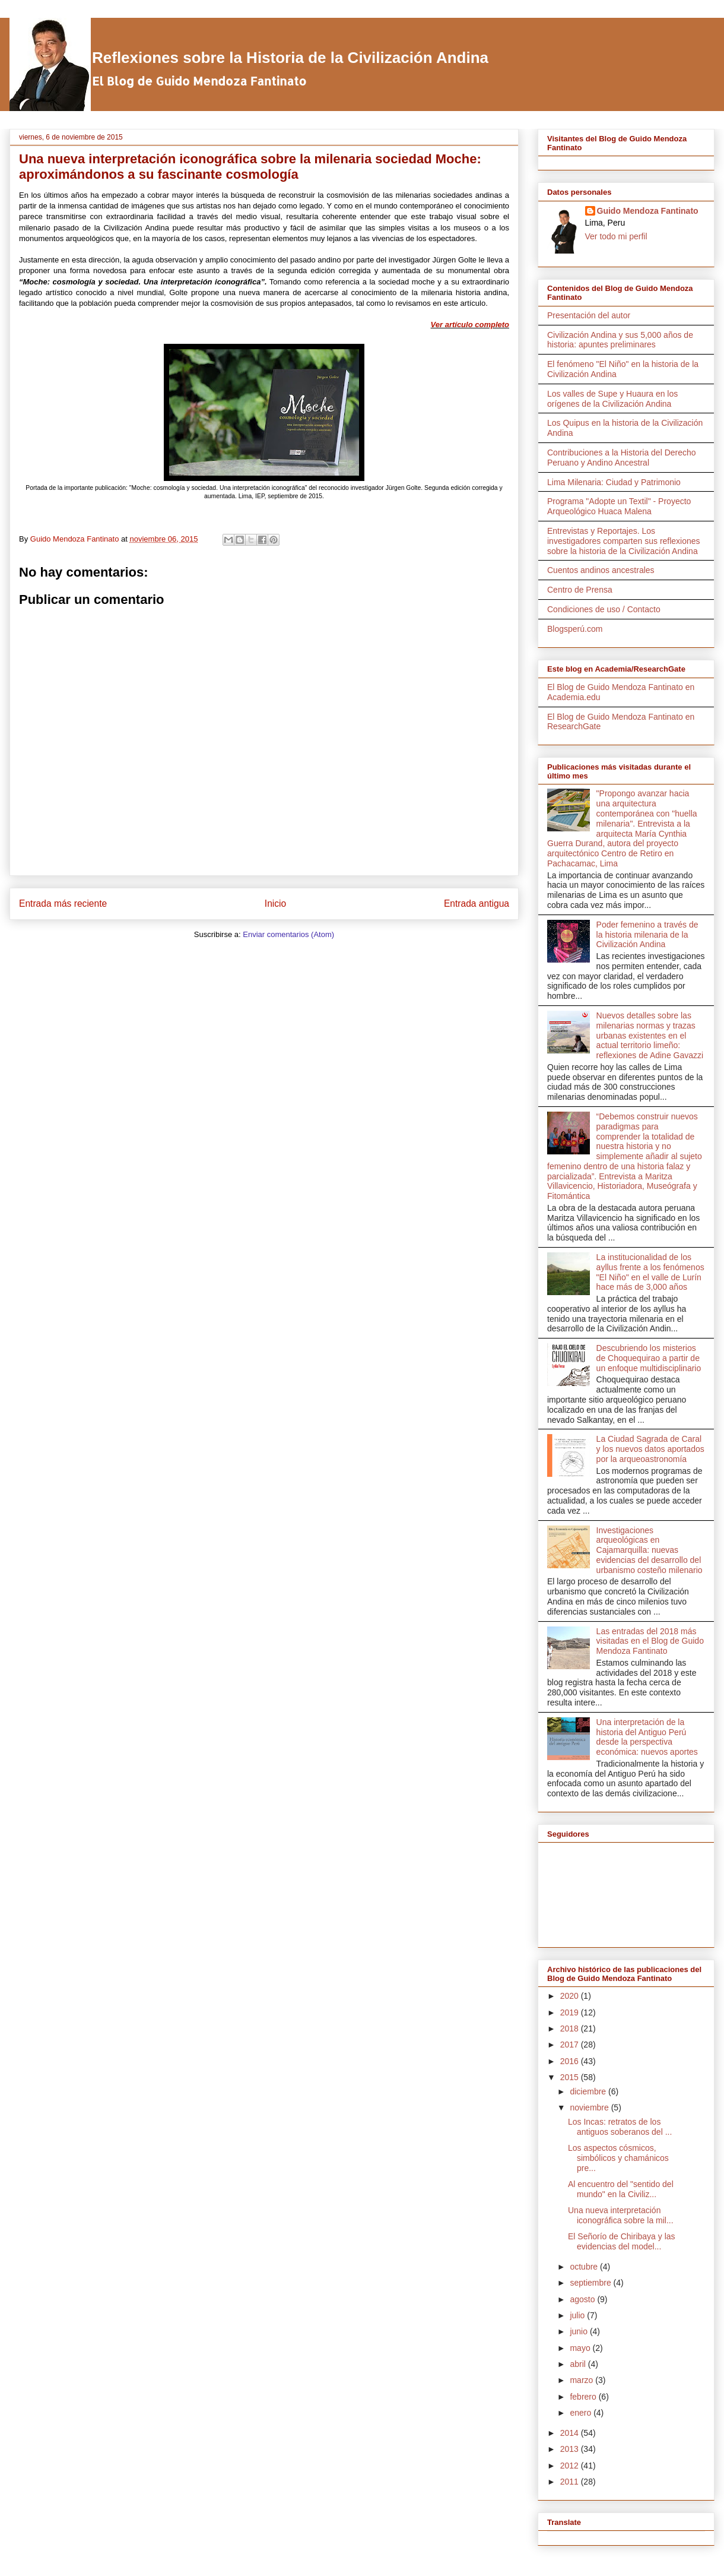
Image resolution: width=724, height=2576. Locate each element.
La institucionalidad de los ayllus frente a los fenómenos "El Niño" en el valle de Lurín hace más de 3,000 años (650, 1272)
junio (579, 2331)
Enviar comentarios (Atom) (288, 934)
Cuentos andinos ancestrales (601, 570)
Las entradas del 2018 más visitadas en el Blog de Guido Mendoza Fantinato (650, 1641)
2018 (570, 2028)
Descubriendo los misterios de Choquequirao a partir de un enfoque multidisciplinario (648, 1358)
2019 (570, 2012)
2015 (570, 2077)
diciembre (589, 2091)
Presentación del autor (588, 315)
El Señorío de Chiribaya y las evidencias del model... (621, 2241)
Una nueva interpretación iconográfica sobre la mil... (621, 2215)
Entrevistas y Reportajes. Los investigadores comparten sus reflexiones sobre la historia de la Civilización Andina (623, 541)
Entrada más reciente (63, 903)
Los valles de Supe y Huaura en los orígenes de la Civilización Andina (612, 399)
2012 (570, 2465)
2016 (570, 2061)
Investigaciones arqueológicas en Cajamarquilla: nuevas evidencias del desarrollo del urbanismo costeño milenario (649, 1550)
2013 (570, 2449)
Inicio (275, 903)
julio (578, 2315)
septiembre (591, 2282)
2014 (570, 2433)
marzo (582, 2380)
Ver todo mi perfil (616, 236)
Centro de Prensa (579, 589)
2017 (570, 2044)
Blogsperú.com (574, 629)
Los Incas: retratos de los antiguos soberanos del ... (620, 2127)
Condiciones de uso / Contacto (604, 609)
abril (579, 2364)
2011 (570, 2481)
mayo (581, 2348)
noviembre (590, 2107)
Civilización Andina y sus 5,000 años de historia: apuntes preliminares (620, 340)
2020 (570, 1996)
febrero (584, 2396)
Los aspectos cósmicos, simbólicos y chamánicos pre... (618, 2158)
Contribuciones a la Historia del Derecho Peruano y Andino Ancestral (621, 457)
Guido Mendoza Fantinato (647, 211)
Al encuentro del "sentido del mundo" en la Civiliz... (621, 2189)
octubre (585, 2266)
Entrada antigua (476, 903)
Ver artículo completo (470, 324)
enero (581, 2412)
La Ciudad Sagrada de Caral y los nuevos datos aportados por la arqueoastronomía (650, 1449)
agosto (583, 2299)
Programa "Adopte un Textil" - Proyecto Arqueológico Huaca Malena (619, 506)
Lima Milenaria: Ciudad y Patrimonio (614, 482)
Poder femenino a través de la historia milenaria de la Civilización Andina (647, 935)
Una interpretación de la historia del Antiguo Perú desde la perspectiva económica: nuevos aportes (647, 1737)
